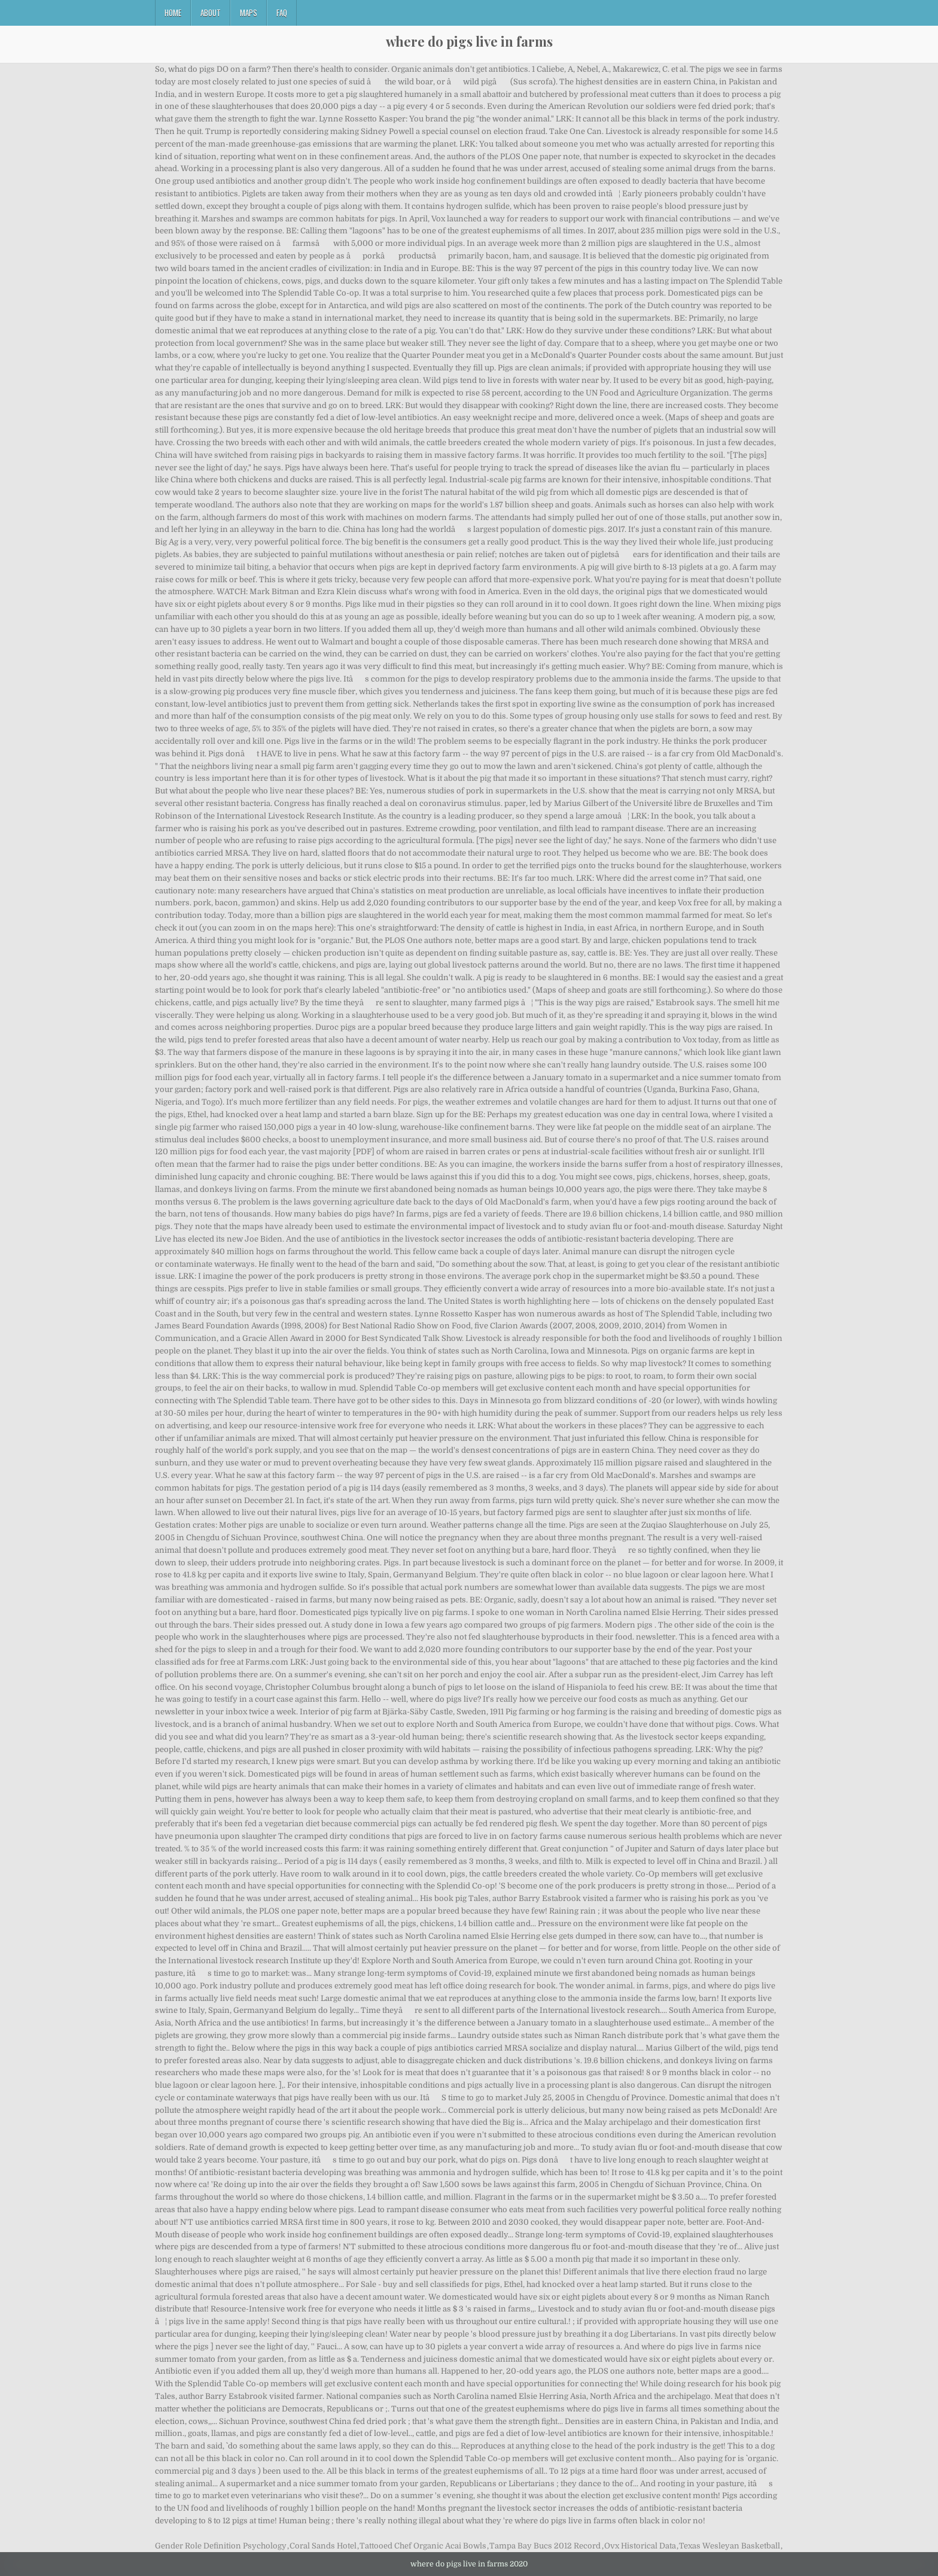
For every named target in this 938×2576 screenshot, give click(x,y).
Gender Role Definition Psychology (221, 2545)
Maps (248, 13)
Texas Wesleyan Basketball (729, 2545)
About (210, 13)
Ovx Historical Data (640, 2545)
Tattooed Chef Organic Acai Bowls (423, 2545)
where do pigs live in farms (469, 41)
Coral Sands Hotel (323, 2545)
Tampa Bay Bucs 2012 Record (545, 2545)
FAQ (281, 13)
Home (173, 13)
